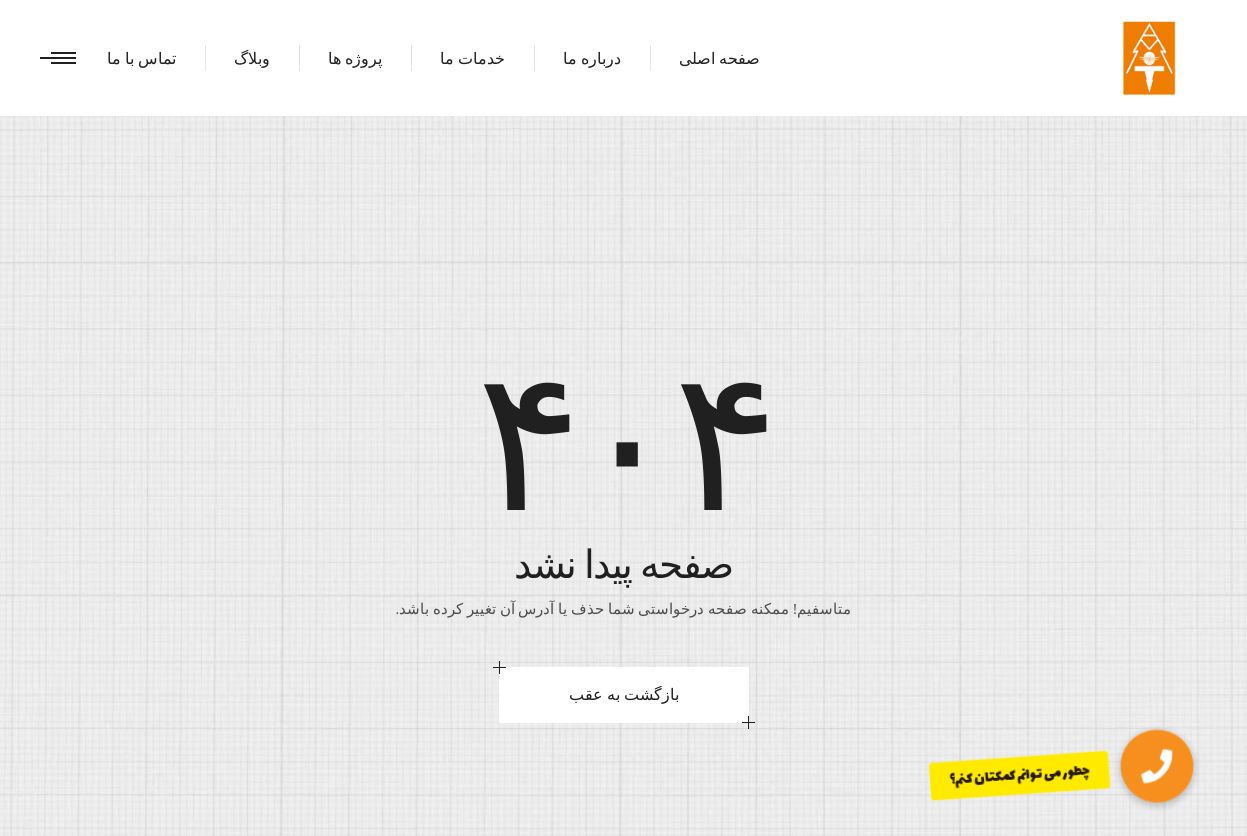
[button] (1156, 766)
